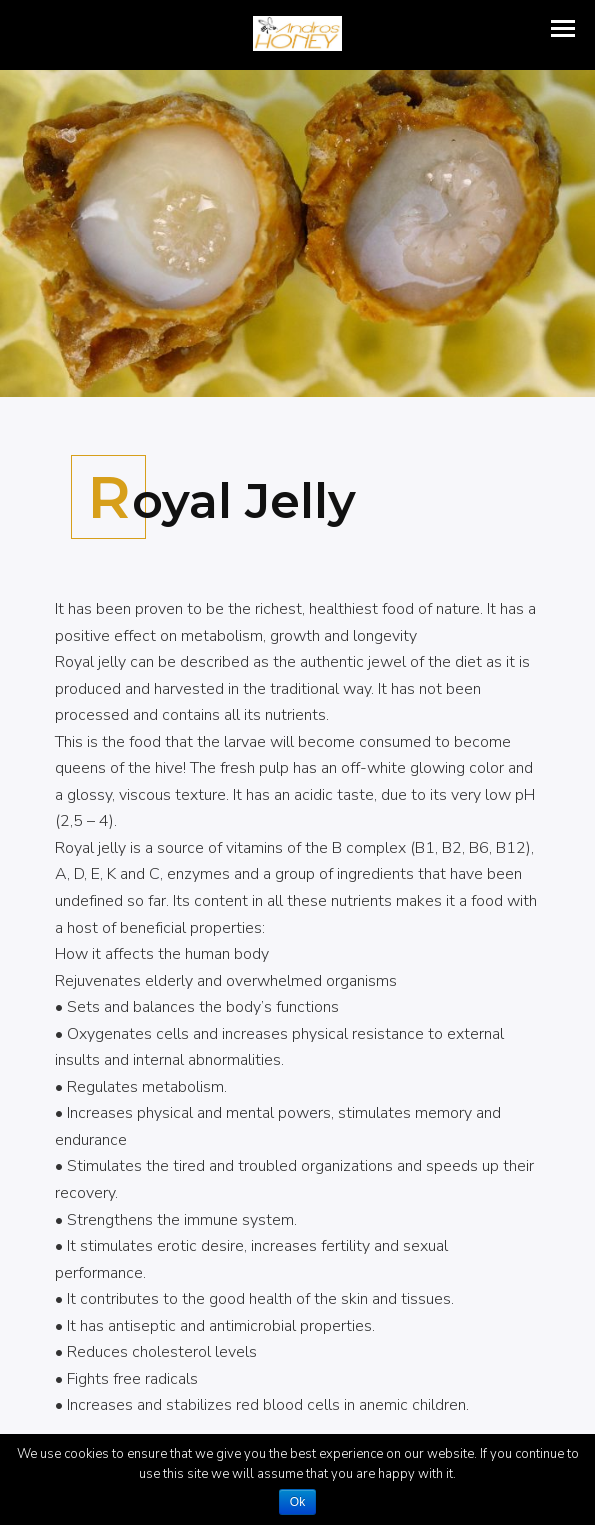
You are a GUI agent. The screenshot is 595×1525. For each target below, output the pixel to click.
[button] (563, 28)
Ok (297, 1502)
